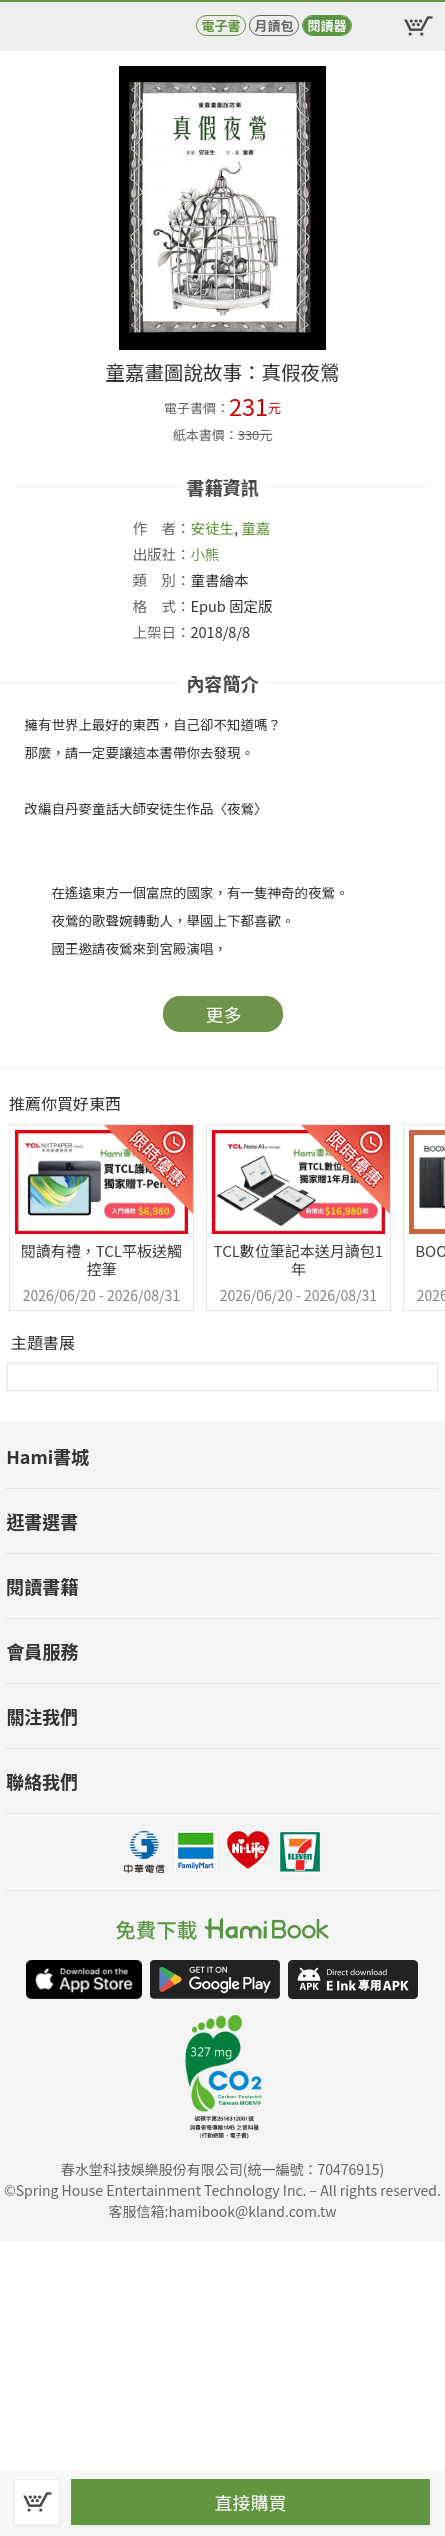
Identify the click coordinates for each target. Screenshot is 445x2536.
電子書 (220, 25)
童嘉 (255, 527)
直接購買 (251, 2502)
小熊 (205, 553)
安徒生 (213, 527)
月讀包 (273, 25)
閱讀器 (326, 25)
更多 (224, 1014)
